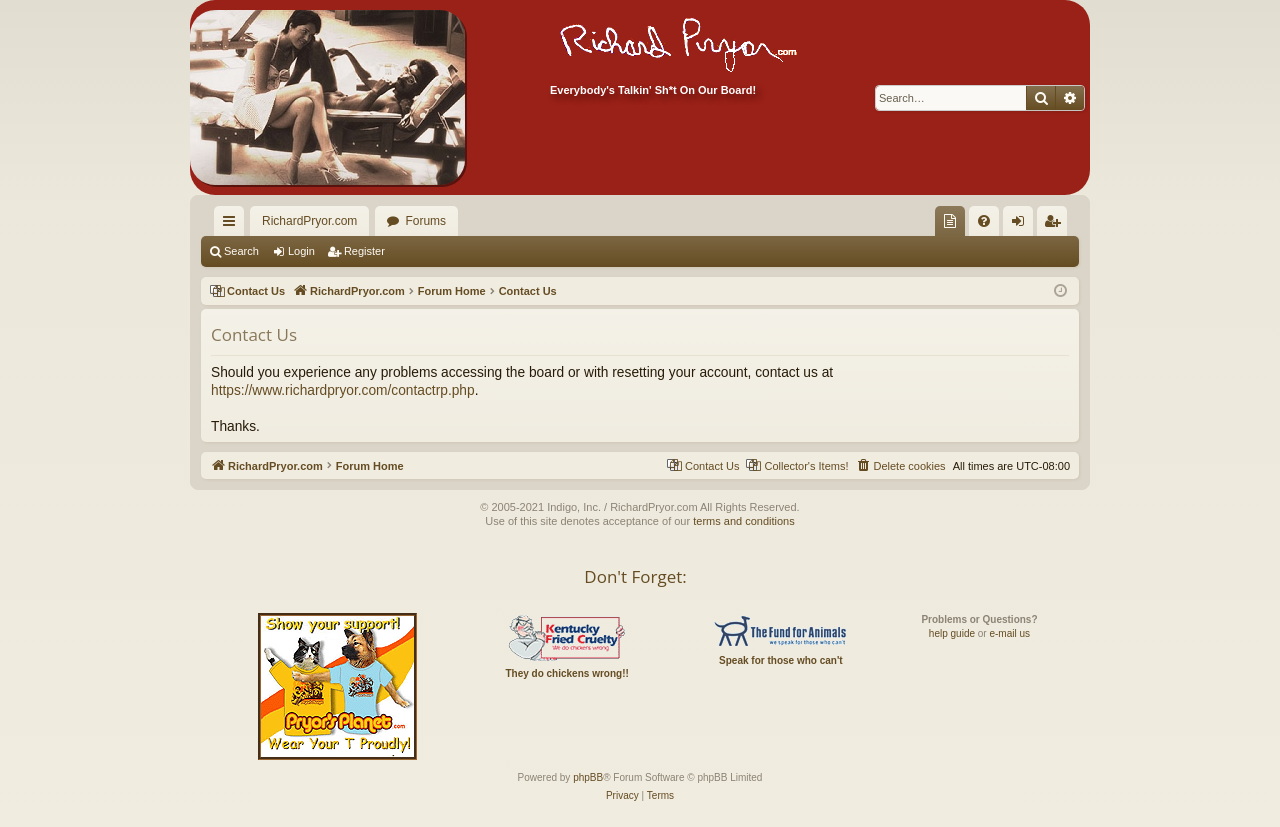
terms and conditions (744, 521)
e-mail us (1009, 633)
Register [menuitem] (1056, 225)
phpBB (588, 777)
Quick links (233, 225)
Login (301, 251)
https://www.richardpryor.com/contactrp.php (343, 390)
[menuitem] (950, 221)
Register (364, 251)
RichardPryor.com (309, 221)
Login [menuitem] (1022, 225)
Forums (425, 221)
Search (241, 251)
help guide (952, 633)
